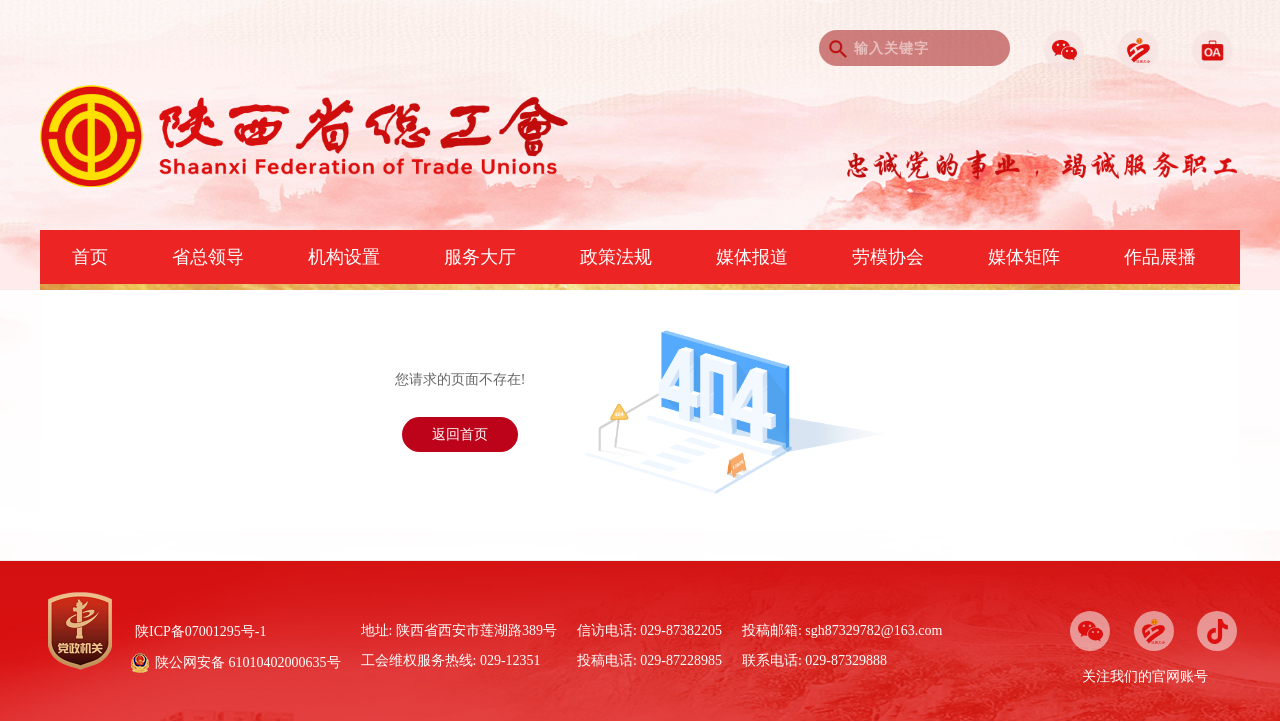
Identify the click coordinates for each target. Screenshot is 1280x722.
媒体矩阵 (1024, 257)
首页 (90, 257)
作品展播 (1160, 257)
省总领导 (208, 257)
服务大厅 (480, 257)
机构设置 (344, 257)
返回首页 (460, 434)
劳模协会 (888, 257)
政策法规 (616, 257)
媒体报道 (752, 257)
